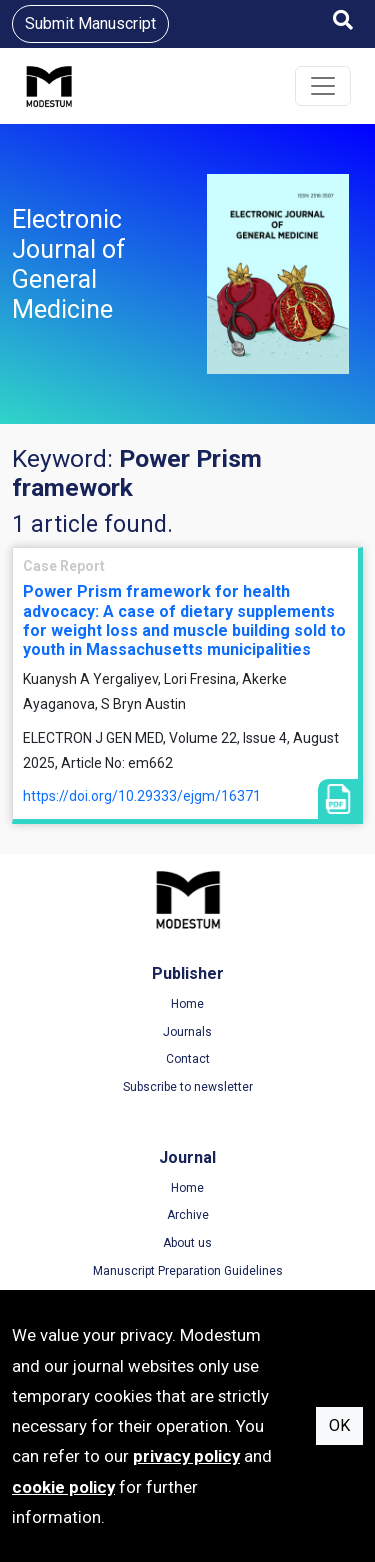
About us (187, 1243)
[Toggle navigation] (323, 86)
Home (187, 1004)
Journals (187, 1032)
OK (339, 1425)
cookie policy (63, 1487)
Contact (188, 1059)
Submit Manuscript (90, 23)
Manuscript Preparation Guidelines (188, 1271)
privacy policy (186, 1456)
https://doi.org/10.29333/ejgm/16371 (142, 796)
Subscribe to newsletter (188, 1087)
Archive (188, 1215)
